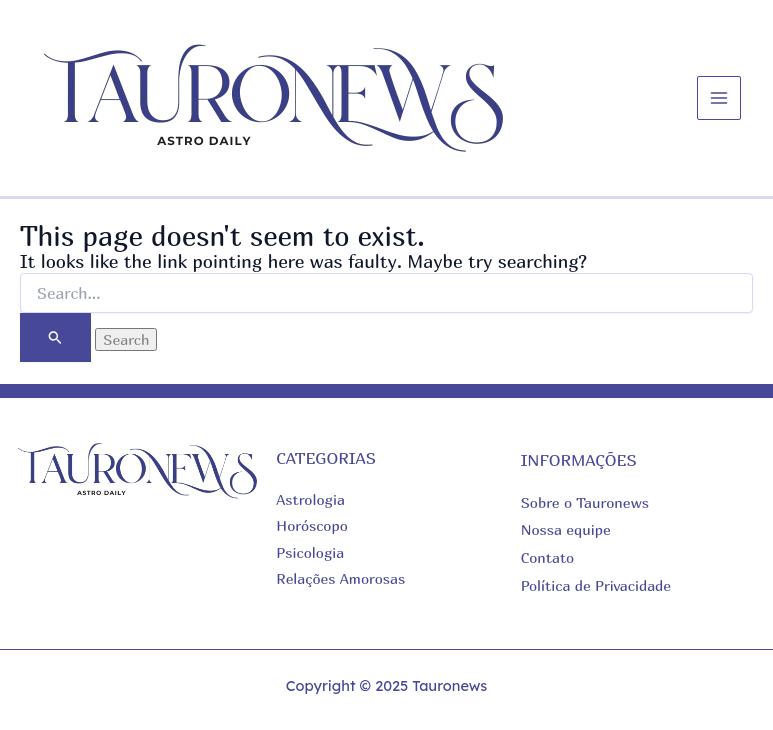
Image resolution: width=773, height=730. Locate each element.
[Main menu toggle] (719, 98)
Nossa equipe (566, 529)
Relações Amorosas (340, 578)
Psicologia (310, 552)
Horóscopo (312, 525)
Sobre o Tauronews (585, 502)
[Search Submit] (55, 337)
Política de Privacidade (596, 585)
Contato (548, 557)
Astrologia (310, 499)
